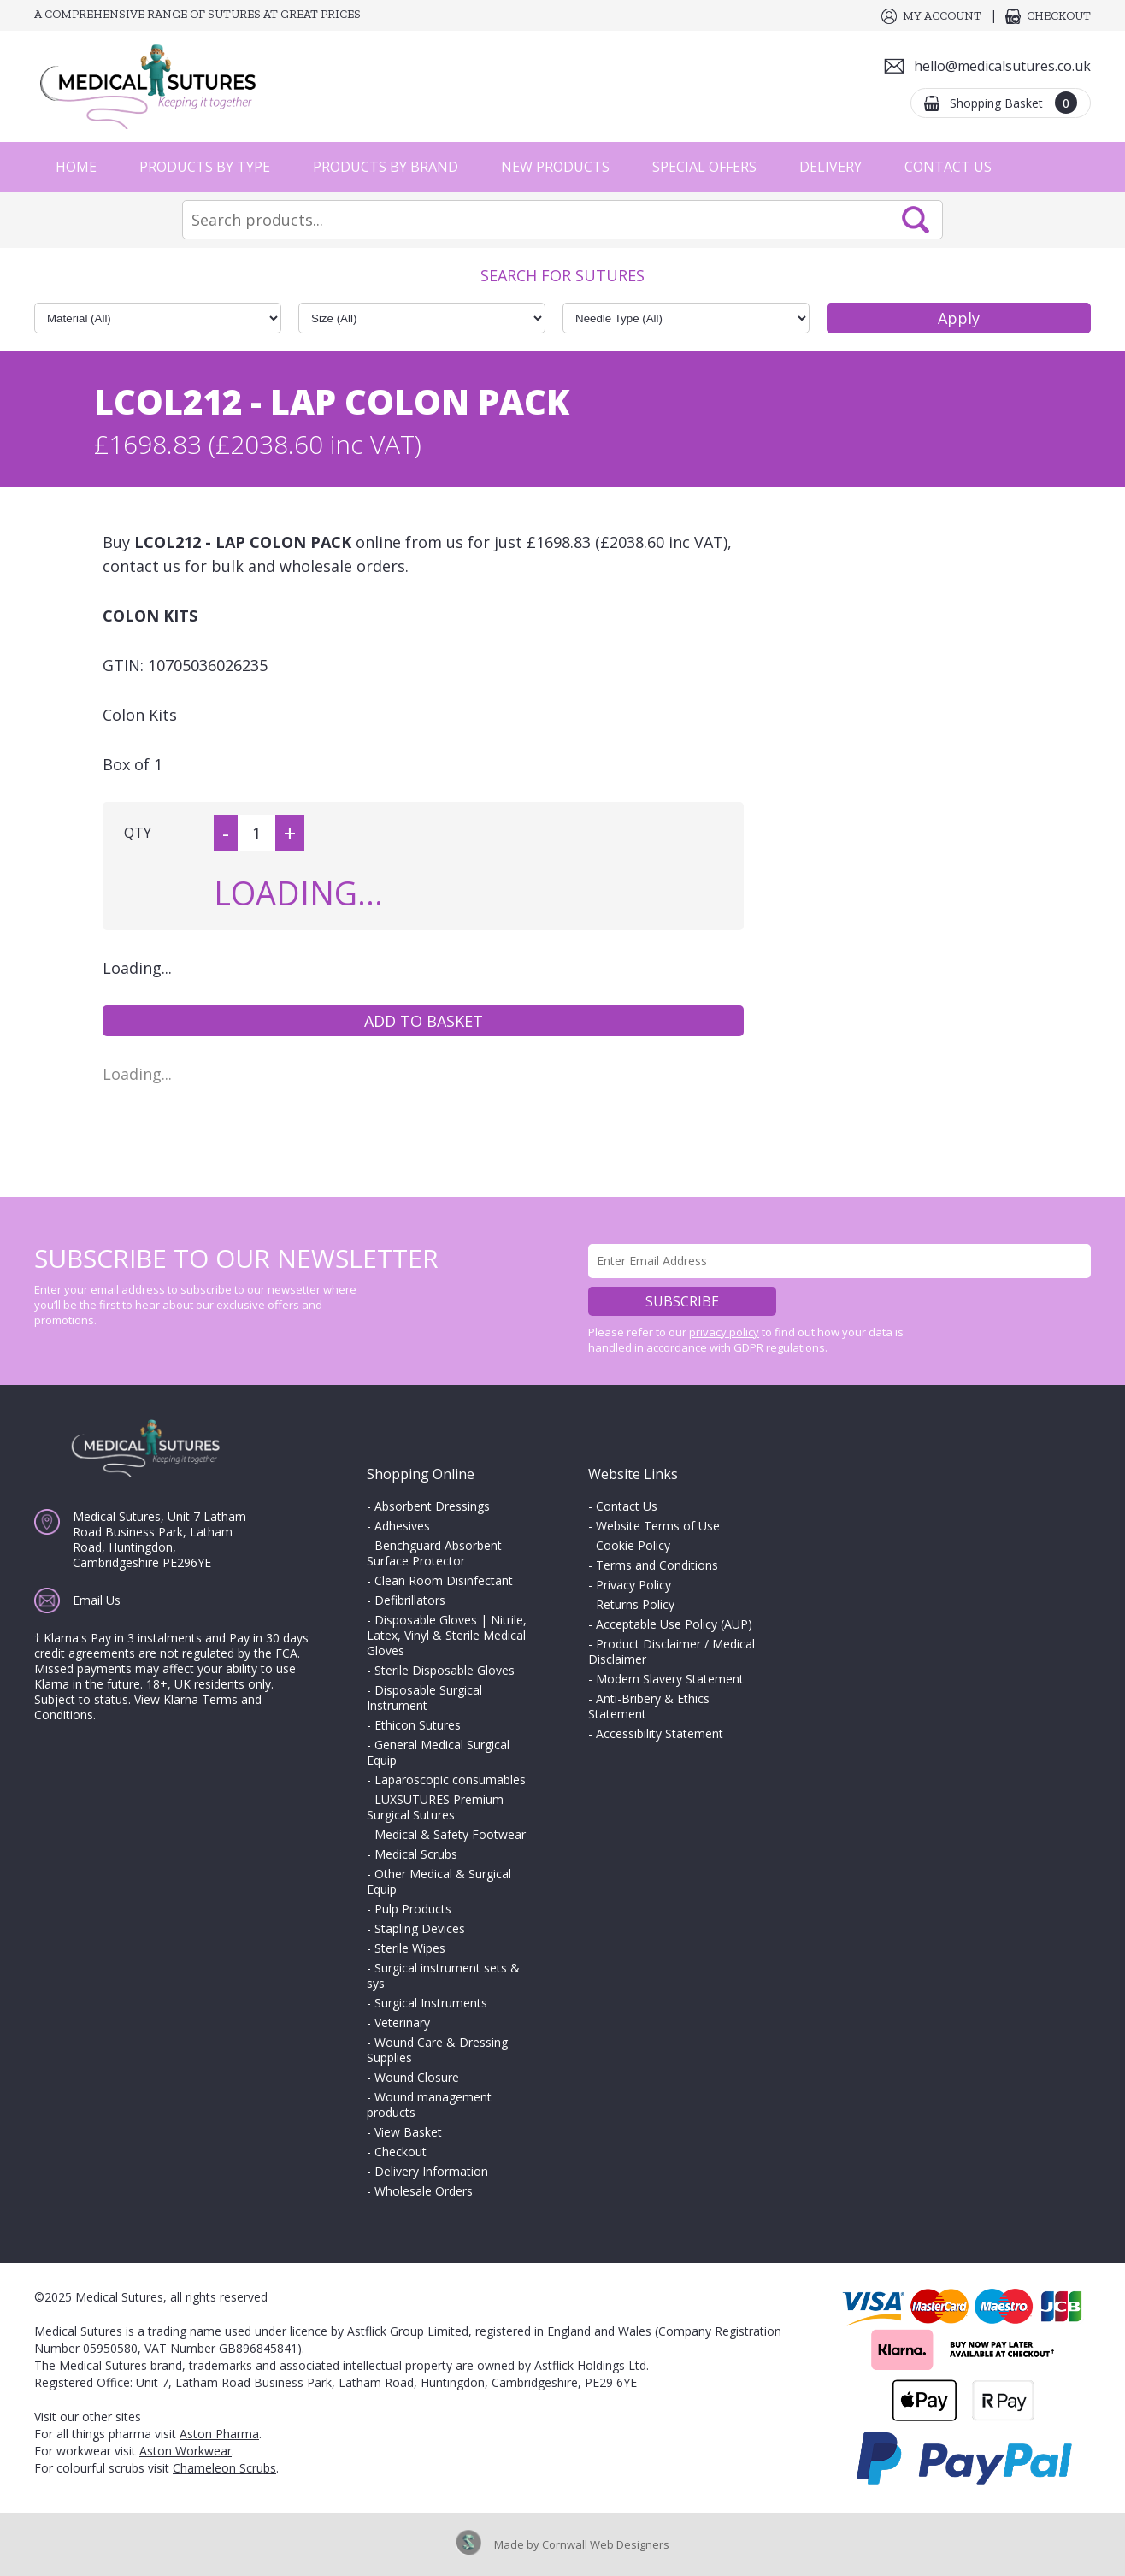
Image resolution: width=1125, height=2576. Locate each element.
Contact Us (948, 166)
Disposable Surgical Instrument (424, 1697)
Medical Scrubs (415, 1854)
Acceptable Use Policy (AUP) (674, 1624)
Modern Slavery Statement (670, 1679)
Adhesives (402, 1526)
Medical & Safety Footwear (450, 1834)
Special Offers (704, 166)
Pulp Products (412, 1909)
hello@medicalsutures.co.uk (1002, 65)
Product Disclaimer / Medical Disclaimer (671, 1651)
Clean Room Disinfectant (443, 1580)
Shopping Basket (1013, 102)
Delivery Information (431, 2171)
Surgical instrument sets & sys (443, 1975)
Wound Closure (416, 2077)
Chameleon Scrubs (224, 2468)
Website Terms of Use (658, 1526)
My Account (942, 16)
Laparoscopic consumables (450, 1779)
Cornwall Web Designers (605, 2544)
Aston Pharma (219, 2434)
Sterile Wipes (409, 1948)
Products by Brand (385, 166)
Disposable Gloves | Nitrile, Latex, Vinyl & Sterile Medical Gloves (447, 1635)
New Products (555, 166)
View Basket (408, 2132)
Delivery (830, 166)
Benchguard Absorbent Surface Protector (434, 1553)
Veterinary (402, 2022)
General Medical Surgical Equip (438, 1752)
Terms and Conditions (657, 1565)
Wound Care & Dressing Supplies (437, 2050)
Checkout (1059, 16)
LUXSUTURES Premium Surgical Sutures (435, 1807)
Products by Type (204, 166)
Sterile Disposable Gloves (444, 1670)
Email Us (97, 1600)
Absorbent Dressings (432, 1506)
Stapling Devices (419, 1928)
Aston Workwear (185, 2451)
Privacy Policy (633, 1585)
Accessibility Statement (659, 1733)
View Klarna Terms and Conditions (148, 1707)
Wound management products (429, 2104)
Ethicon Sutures (417, 1725)
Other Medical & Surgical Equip (439, 1881)
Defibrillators (409, 1600)
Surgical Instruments (430, 2003)
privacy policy (724, 1332)
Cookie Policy (633, 1545)
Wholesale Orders (423, 2191)
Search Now (916, 220)
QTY (137, 832)
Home (76, 166)
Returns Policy (635, 1604)
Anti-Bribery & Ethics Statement (649, 1706)
